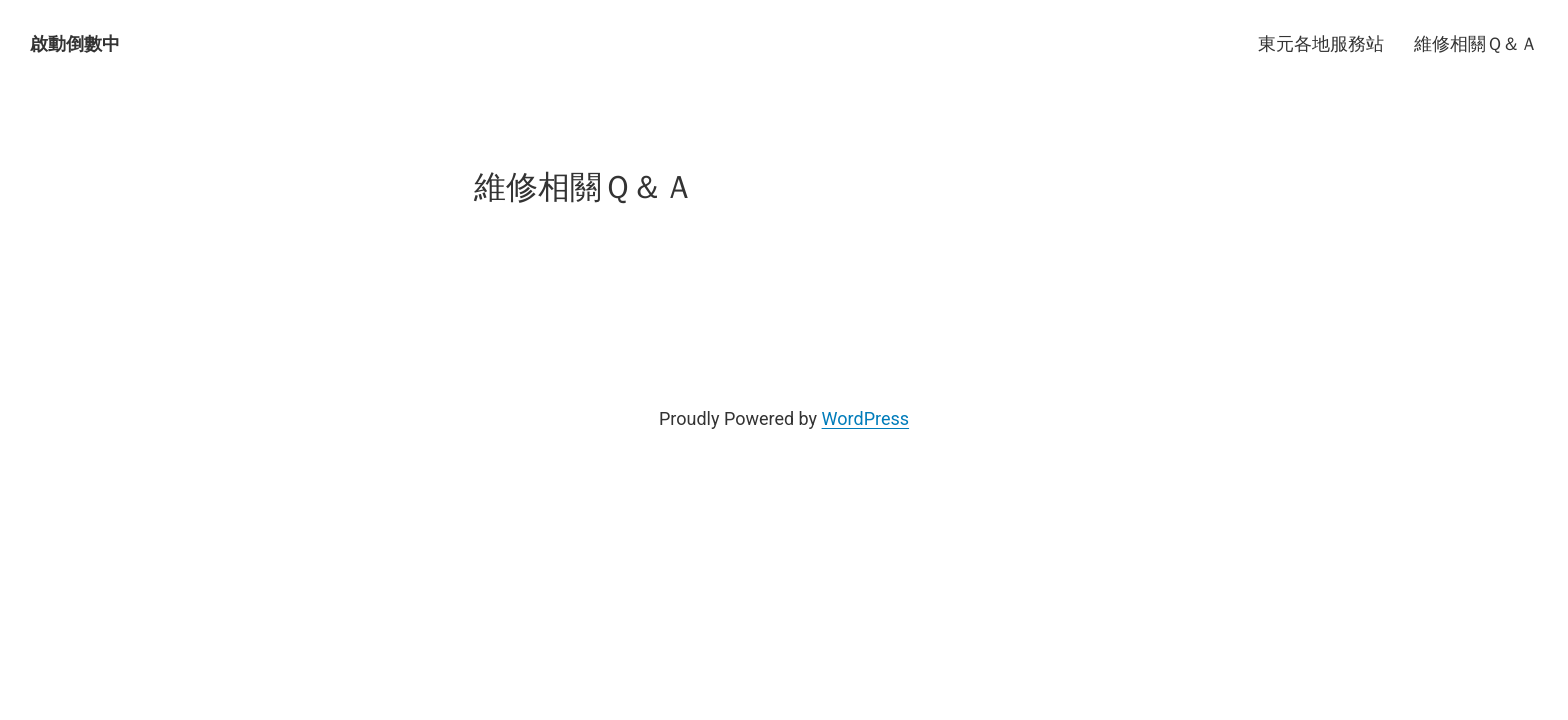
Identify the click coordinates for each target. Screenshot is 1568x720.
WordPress (865, 418)
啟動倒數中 (75, 43)
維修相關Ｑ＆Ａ (1476, 43)
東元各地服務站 (1321, 43)
